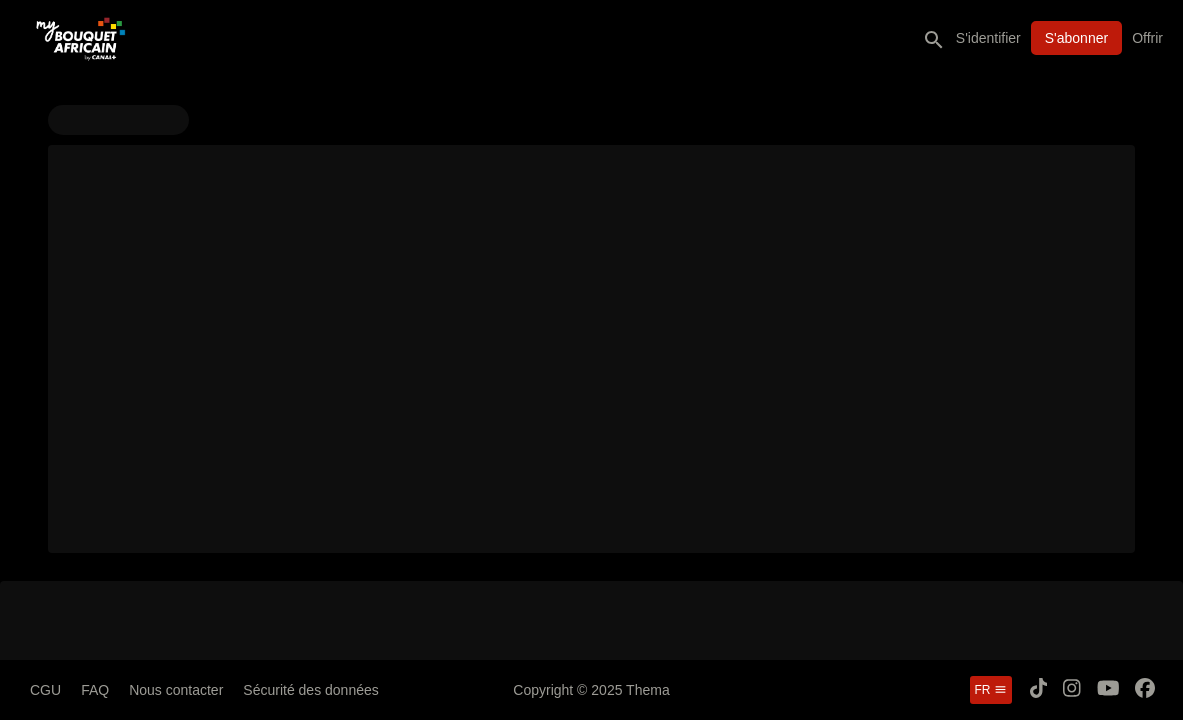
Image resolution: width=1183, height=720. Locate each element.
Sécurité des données (310, 690)
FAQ (95, 690)
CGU (45, 690)
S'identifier (988, 38)
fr (991, 690)
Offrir (1147, 38)
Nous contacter (176, 690)
